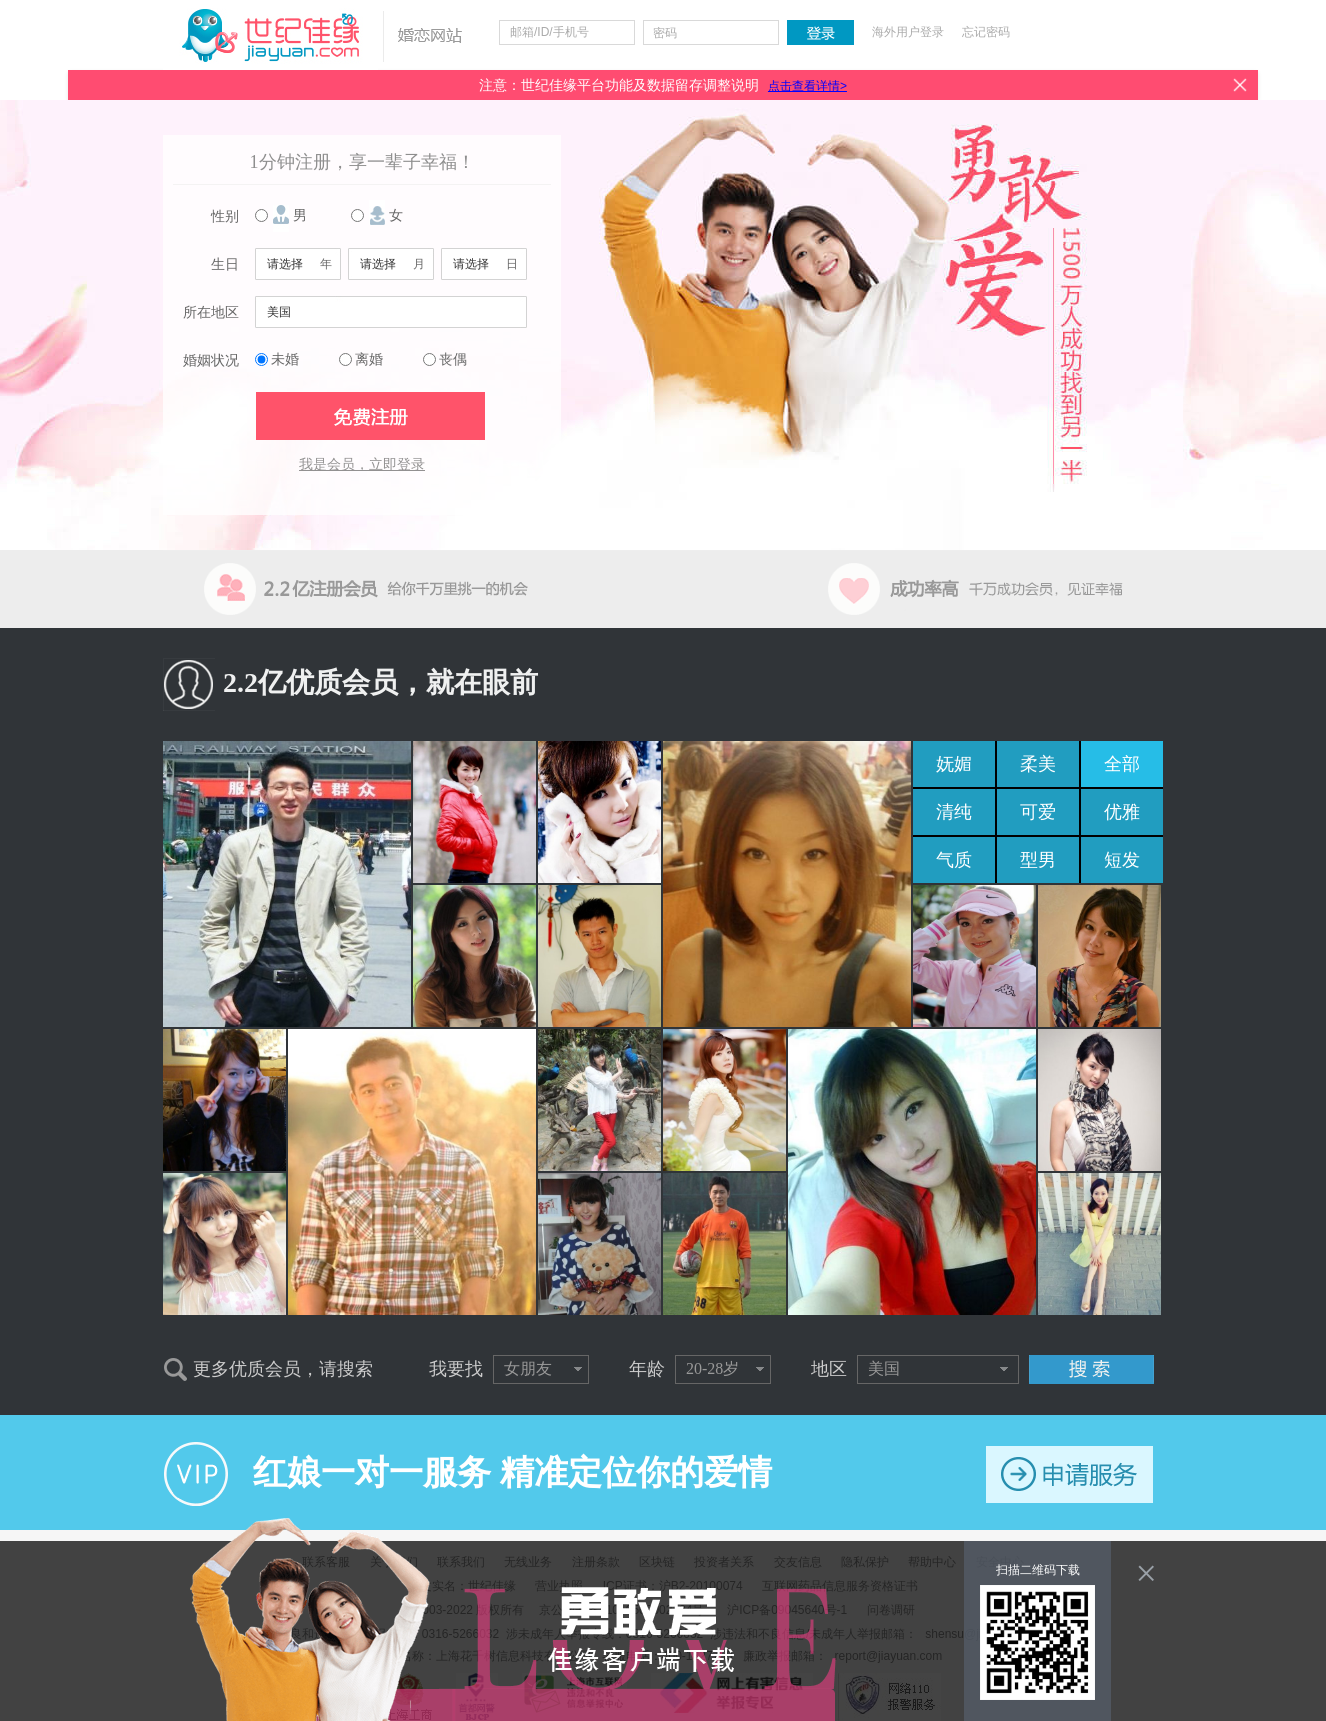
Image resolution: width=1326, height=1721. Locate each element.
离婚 (369, 359)
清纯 (954, 812)
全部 (1122, 764)
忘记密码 (986, 32)
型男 (1038, 860)
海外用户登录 (908, 32)
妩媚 (954, 764)
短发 (1122, 860)
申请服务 (1069, 1474)
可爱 (1038, 812)
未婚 (285, 359)
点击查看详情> (807, 86)
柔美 (1038, 764)
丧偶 (453, 359)
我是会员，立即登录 (362, 464)
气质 (954, 860)
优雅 (1122, 812)
